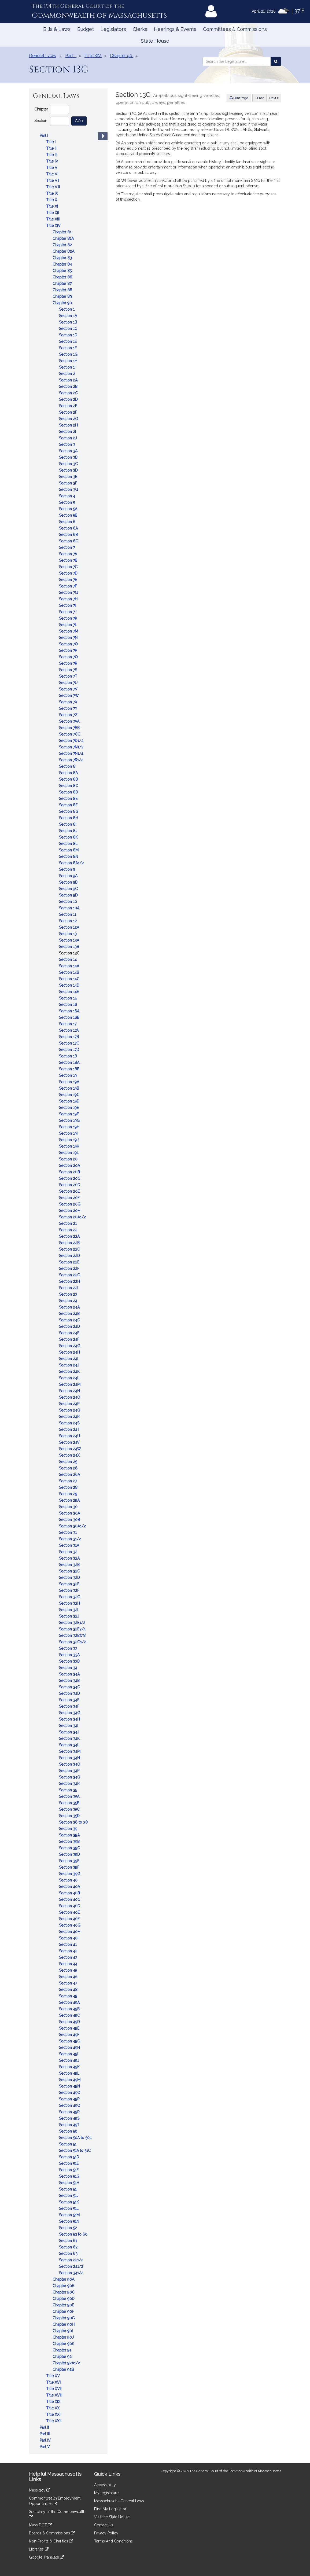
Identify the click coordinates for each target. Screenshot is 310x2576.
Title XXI (53, 2414)
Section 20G (70, 1204)
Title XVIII (54, 2395)
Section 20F (70, 1198)
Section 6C (69, 541)
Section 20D (70, 1185)
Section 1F (68, 348)
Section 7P (68, 650)
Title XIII (53, 219)
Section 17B (69, 1037)
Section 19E (69, 1107)
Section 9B (69, 882)
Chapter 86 (63, 277)
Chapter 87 (63, 283)
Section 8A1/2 (72, 863)
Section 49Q (70, 2105)
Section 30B (70, 1519)
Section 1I (67, 367)
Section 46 (69, 1977)
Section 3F (68, 483)
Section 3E (68, 476)
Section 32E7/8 (73, 1635)
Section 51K (69, 2202)
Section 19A (69, 1082)
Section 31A (69, 1545)
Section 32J (69, 1616)
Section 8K (69, 837)
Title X (52, 200)
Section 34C (70, 1687)
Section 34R (70, 1783)
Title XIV (54, 225)
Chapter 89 (63, 296)
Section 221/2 (71, 2260)
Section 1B (68, 322)
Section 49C (70, 2015)
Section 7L (68, 625)
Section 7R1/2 (71, 760)
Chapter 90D (64, 2298)
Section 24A (70, 1307)
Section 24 (68, 1301)
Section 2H (69, 425)
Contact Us (103, 2525)
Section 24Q (70, 1410)
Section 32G (70, 1597)
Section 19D (69, 1101)
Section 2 (67, 373)
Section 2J (68, 438)
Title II (51, 148)
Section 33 (68, 1648)
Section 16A (69, 1011)
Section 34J (69, 1732)
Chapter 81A (64, 238)
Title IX (52, 193)
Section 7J (68, 612)
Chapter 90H (64, 2324)
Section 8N (69, 856)
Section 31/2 (70, 1539)
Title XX (53, 2408)
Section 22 (68, 1230)
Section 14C (69, 979)
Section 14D (69, 985)
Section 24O (70, 1397)
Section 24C (70, 1320)
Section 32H (70, 1603)
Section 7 (67, 547)
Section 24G (70, 1346)
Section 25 (68, 1461)
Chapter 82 (63, 245)
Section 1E (68, 341)
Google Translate (46, 2557)
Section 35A (69, 1796)
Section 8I (68, 824)
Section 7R (68, 663)
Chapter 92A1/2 (67, 2363)
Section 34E (69, 1700)
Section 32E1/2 (72, 1622)
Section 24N (70, 1391)
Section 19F (69, 1114)
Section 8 (67, 766)
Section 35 (68, 1790)
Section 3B (69, 457)
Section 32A (70, 1558)
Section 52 (68, 2228)
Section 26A (70, 1474)
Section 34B (70, 1680)
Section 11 (68, 914)
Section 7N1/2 (71, 747)
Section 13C (69, 953)
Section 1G (69, 354)
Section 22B (70, 1243)
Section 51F (69, 2170)
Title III (52, 155)
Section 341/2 (71, 2273)
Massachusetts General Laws (119, 2501)
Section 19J (69, 1140)
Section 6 (67, 522)
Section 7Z (69, 715)
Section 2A (69, 380)
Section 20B (70, 1172)
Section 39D (70, 1854)
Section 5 (67, 502)
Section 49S (69, 2118)
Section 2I (68, 431)
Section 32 (68, 1552)
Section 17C (69, 1043)
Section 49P (69, 2099)
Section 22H (70, 1281)
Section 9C (69, 888)
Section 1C (68, 328)
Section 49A (70, 2002)
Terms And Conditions (113, 2541)
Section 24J (69, 1365)
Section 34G (70, 1713)
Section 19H (69, 1127)
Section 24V (70, 1442)
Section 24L (69, 1378)
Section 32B (70, 1564)
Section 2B (69, 386)
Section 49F (69, 2034)
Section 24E (69, 1333)
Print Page (239, 98)
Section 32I (69, 1610)
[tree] (68, 1291)
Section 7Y (68, 708)
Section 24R (70, 1416)
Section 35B (69, 1803)
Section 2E (68, 406)
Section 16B (69, 1017)
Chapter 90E (64, 2305)
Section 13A (69, 940)
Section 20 (69, 1159)
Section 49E (69, 2028)
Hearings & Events (175, 29)
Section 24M (70, 1384)
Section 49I (69, 2054)
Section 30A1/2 (73, 1526)
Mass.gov (39, 2490)
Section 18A (69, 1062)
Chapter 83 (63, 258)
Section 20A (70, 1165)
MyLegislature (106, 2493)
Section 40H (70, 1931)
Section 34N (70, 1758)
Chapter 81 (62, 232)
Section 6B (69, 534)
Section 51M (70, 2215)
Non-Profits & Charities (51, 2541)
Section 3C (69, 464)
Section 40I (69, 1938)
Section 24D (70, 1326)
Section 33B (70, 1661)
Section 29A (70, 1500)
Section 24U (70, 1436)
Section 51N (69, 2221)
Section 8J (68, 831)
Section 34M (70, 1751)
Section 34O (70, 1764)
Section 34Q (70, 1777)
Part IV (46, 2440)
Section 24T (69, 1429)
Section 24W (70, 1449)
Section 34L (69, 1745)
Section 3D (69, 470)
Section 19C (69, 1095)
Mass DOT (40, 2525)
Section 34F (69, 1706)
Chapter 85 (63, 270)
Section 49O (70, 2092)
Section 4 (67, 496)
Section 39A (70, 1835)
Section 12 (68, 921)
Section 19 (68, 1075)
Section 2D (69, 399)
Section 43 (68, 1957)
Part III (45, 2434)
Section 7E (68, 579)
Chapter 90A (64, 2279)
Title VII (53, 180)
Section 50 (68, 2131)
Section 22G (70, 1275)
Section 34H (70, 1719)
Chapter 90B (64, 2286)
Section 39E (69, 1861)
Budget (85, 29)
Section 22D (70, 1255)
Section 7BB (70, 728)
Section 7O (69, 644)
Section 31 (68, 1532)
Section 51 (68, 2144)
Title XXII (54, 2421)
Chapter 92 (63, 2356)
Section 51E (69, 2163)
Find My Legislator (110, 2509)
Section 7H (69, 599)
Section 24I (69, 1358)
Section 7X (68, 702)
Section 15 (68, 998)
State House (155, 41)
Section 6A (69, 528)
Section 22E (69, 1262)
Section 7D (69, 573)
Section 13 (68, 934)
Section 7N (69, 637)
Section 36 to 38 (74, 1822)
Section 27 (68, 1481)
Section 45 (68, 1970)
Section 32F (69, 1590)
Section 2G (69, 419)
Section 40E (70, 1912)
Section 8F (69, 805)
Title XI (52, 206)
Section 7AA (69, 721)
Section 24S (69, 1423)
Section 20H (70, 1210)
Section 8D (69, 792)
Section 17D (69, 1049)
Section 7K (68, 618)
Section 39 (68, 1828)
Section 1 (67, 309)
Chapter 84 (63, 264)
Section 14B (69, 972)
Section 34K (70, 1738)
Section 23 (68, 1294)
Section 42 (68, 1951)
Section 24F (69, 1339)
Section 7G (69, 592)
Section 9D (69, 895)
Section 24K (70, 1371)
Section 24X (70, 1455)
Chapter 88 (63, 290)
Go (81, 120)
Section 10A (69, 908)
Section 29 (68, 1494)
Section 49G (70, 2041)
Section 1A (68, 316)
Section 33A (70, 1655)
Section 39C (70, 1848)
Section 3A (69, 451)
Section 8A (69, 773)
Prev (261, 97)
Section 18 (68, 1056)
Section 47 (68, 1983)
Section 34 (68, 1667)
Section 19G (70, 1120)
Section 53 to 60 (73, 2234)
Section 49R (70, 2112)
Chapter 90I (63, 2331)
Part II (45, 2427)
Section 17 (68, 1024)
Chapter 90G (64, 2318)
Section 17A (69, 1030)
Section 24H (70, 1352)
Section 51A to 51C (75, 2150)
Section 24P (69, 1404)
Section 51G (69, 2176)
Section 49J (69, 2060)
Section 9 (67, 869)
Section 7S (68, 670)
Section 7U (69, 682)
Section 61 (68, 2240)
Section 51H (69, 2183)
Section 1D (68, 335)
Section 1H (68, 361)
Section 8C (69, 785)
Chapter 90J (64, 2337)
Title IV (52, 161)
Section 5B (68, 515)
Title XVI (54, 2382)
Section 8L (69, 843)
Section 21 (68, 1223)
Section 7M (69, 631)
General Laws (42, 55)
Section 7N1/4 (71, 753)
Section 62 (69, 2247)
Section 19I (69, 1133)
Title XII (53, 213)
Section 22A (70, 1236)
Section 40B (70, 1893)
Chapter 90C (64, 2292)
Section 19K (69, 1146)
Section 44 (68, 1964)
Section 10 (68, 901)
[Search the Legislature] (276, 61)
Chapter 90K (64, 2343)
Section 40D (70, 1906)
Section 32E (69, 1584)
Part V (45, 2446)
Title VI (52, 174)
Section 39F (69, 1867)
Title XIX (53, 2401)
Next (273, 98)
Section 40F (70, 1919)
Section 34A (70, 1674)
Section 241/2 (71, 2266)
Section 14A (69, 966)
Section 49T (69, 2125)
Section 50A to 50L (76, 2137)
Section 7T (68, 676)
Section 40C (70, 1899)
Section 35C (70, 1809)
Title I (51, 142)
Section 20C (70, 1178)
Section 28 (69, 1487)
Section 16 (68, 1004)
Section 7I (68, 605)
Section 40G (70, 1925)
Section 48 (69, 1989)
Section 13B (69, 946)
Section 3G (69, 489)
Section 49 (68, 1996)
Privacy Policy (106, 2533)
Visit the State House (112, 2517)
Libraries (39, 2549)
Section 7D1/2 (71, 740)
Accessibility (105, 2485)
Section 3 (67, 444)
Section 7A (68, 554)
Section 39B (70, 1841)
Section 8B (69, 779)
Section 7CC (70, 734)
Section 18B (69, 1069)
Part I (44, 135)
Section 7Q (69, 657)
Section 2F (68, 412)
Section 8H (69, 818)
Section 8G (69, 811)
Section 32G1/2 (73, 1642)
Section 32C (70, 1571)
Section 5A (68, 509)
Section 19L (69, 1152)
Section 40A (70, 1886)
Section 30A (70, 1513)
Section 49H (70, 2047)
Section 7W (69, 695)
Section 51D (69, 2157)
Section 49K (70, 2067)
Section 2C (69, 393)
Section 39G (70, 1874)
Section (40, 121)
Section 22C (70, 1249)
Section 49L (69, 2073)
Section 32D (70, 1577)
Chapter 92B (64, 2369)
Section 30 (69, 1507)
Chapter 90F (64, 2311)
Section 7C (69, 567)
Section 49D (70, 2022)
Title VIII (53, 187)
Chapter (41, 109)
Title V (52, 167)
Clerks (140, 29)
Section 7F (68, 586)
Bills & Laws (57, 29)
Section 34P (69, 1770)
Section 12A (69, 927)
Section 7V (69, 689)
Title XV (53, 2376)
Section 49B (70, 2009)
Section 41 (68, 1944)
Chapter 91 (62, 2350)
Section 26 (69, 1468)
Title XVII (54, 2389)
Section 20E (70, 1191)
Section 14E (69, 991)
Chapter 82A (64, 251)
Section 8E (69, 798)
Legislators (113, 29)
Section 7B (68, 560)
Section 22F (69, 1268)
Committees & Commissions (235, 29)
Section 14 (68, 959)
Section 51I (68, 2189)
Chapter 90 (63, 303)
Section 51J (69, 2195)
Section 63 (69, 2253)
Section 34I (69, 1725)
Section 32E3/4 (73, 1629)
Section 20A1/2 (73, 1217)
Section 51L (69, 2208)
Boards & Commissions (52, 2533)
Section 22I (69, 1288)
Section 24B (70, 1313)
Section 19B (69, 1088)
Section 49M (70, 2080)
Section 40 (69, 1880)
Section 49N (70, 2086)
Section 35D (70, 1816)
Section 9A (69, 876)
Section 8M (69, 850)
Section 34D (70, 1693)
